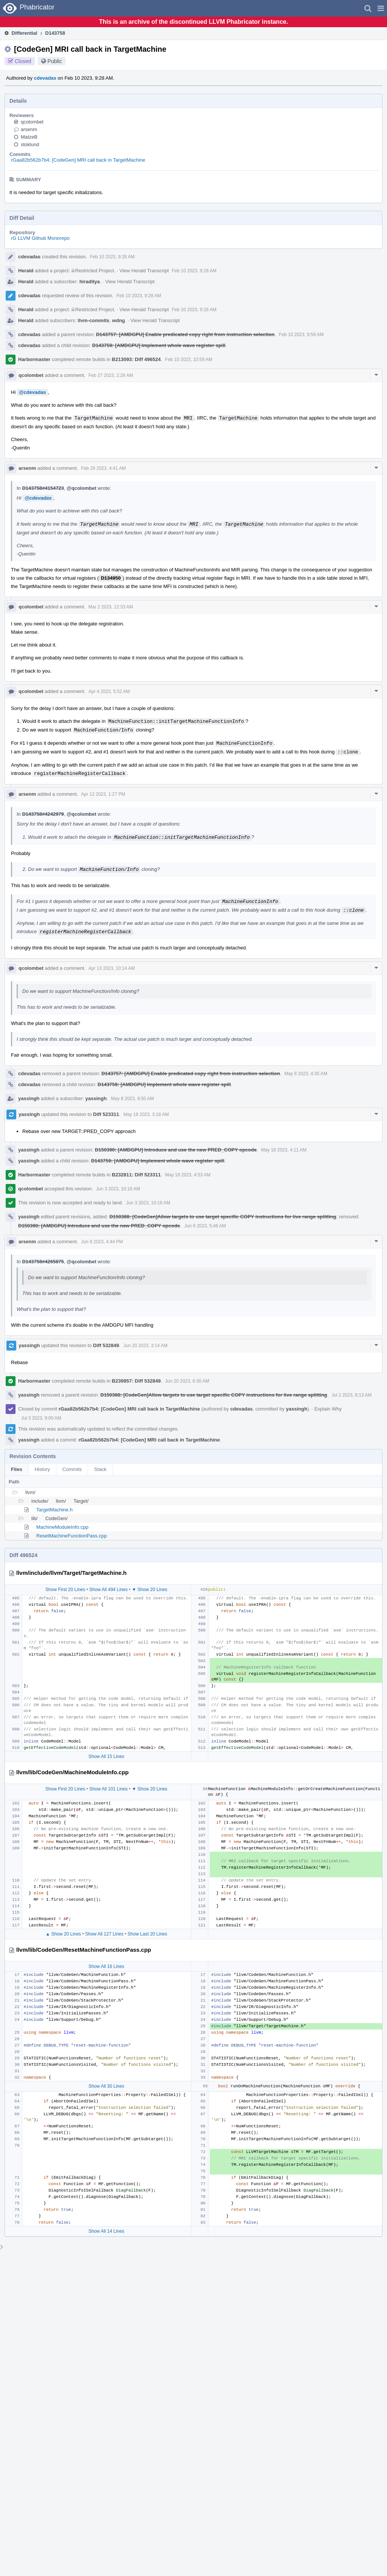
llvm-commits (94, 320)
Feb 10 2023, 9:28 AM (112, 256)
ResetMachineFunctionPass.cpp (71, 1536)
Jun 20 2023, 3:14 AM (146, 1345)
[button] (381, 8)
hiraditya (89, 281)
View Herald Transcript (144, 270)
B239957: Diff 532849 (136, 1381)
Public (55, 61)
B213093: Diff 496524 (136, 359)
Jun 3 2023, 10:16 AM (118, 1189)
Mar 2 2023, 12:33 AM (110, 607)
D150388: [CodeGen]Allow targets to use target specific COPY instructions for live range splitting (222, 1216)
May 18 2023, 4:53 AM (188, 1175)
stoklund (30, 144)
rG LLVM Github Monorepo (40, 238)
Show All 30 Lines (106, 2086)
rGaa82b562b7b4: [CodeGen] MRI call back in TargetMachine (78, 160)
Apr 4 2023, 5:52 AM (109, 691)
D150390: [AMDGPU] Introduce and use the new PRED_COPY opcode (176, 1150)
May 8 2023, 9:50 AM (132, 1098)
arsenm (29, 129)
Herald (25, 270)
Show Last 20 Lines (147, 1934)
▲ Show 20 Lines (63, 1934)
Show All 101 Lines (108, 1789)
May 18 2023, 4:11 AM (284, 1150)
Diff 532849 (106, 1345)
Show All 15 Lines (106, 1756)
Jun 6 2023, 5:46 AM (205, 1226)
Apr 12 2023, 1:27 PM (103, 794)
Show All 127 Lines (104, 1934)
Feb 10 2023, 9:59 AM (301, 334)
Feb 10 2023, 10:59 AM (188, 359)
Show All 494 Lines (108, 1589)
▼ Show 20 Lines (149, 1589)
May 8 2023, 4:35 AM (305, 1073)
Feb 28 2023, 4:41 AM (103, 468)
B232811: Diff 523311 (136, 1175)
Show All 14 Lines (106, 2231)
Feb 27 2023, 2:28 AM (110, 375)
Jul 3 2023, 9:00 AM (41, 1418)
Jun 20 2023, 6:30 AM (187, 1381)
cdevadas (45, 78)
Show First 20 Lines (65, 1589)
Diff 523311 (106, 1114)
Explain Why (328, 1409)
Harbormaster (34, 359)
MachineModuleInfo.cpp (62, 1527)
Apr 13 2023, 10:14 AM (111, 968)
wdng (118, 320)
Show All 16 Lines (106, 1966)
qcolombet (32, 122)
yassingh (28, 1098)
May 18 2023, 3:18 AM (146, 1114)
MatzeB (29, 137)
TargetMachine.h (54, 1510)
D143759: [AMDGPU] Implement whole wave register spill (159, 345)
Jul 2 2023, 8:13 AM (351, 1395)
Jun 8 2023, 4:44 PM (102, 1241)
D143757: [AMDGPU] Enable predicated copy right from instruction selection (185, 334)
